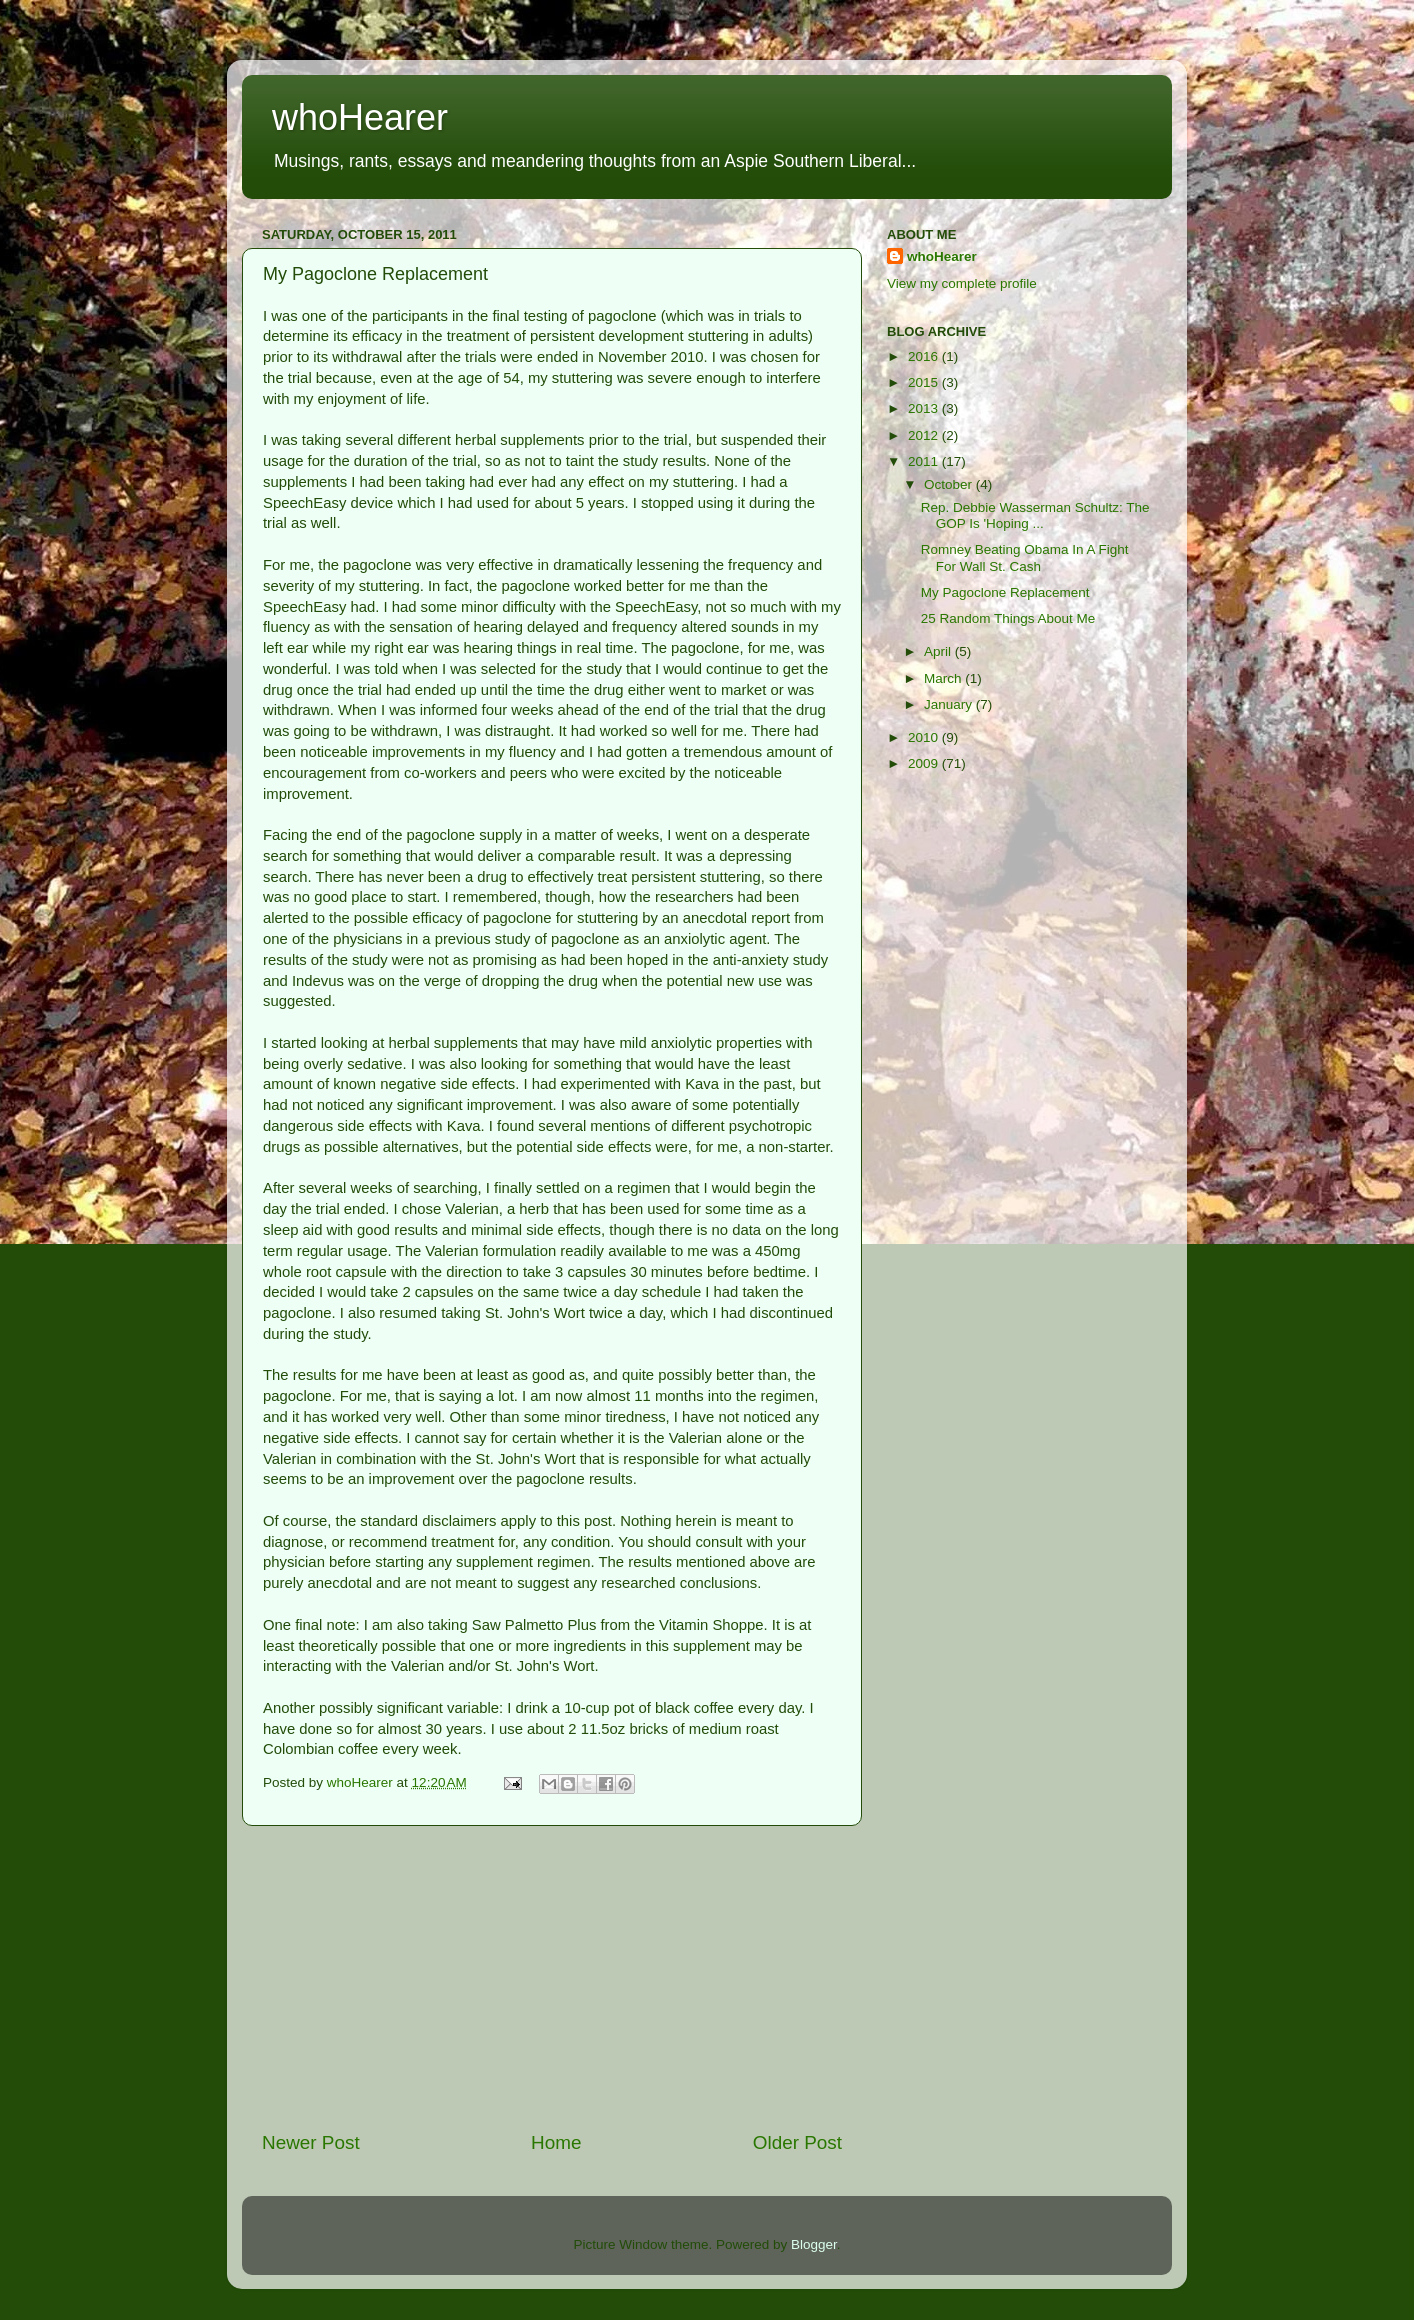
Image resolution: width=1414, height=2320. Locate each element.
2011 (925, 461)
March (944, 678)
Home (556, 2142)
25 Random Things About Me (1008, 618)
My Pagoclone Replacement (1005, 592)
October (950, 484)
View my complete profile (962, 283)
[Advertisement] (552, 1978)
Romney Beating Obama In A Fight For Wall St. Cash (1025, 557)
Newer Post (311, 2142)
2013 (925, 408)
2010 (925, 737)
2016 (925, 356)
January (950, 704)
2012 (925, 435)
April (939, 651)
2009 (925, 763)
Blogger (814, 2244)
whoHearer (360, 117)
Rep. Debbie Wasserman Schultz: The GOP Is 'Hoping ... (1035, 515)
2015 (925, 382)
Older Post (797, 2142)
